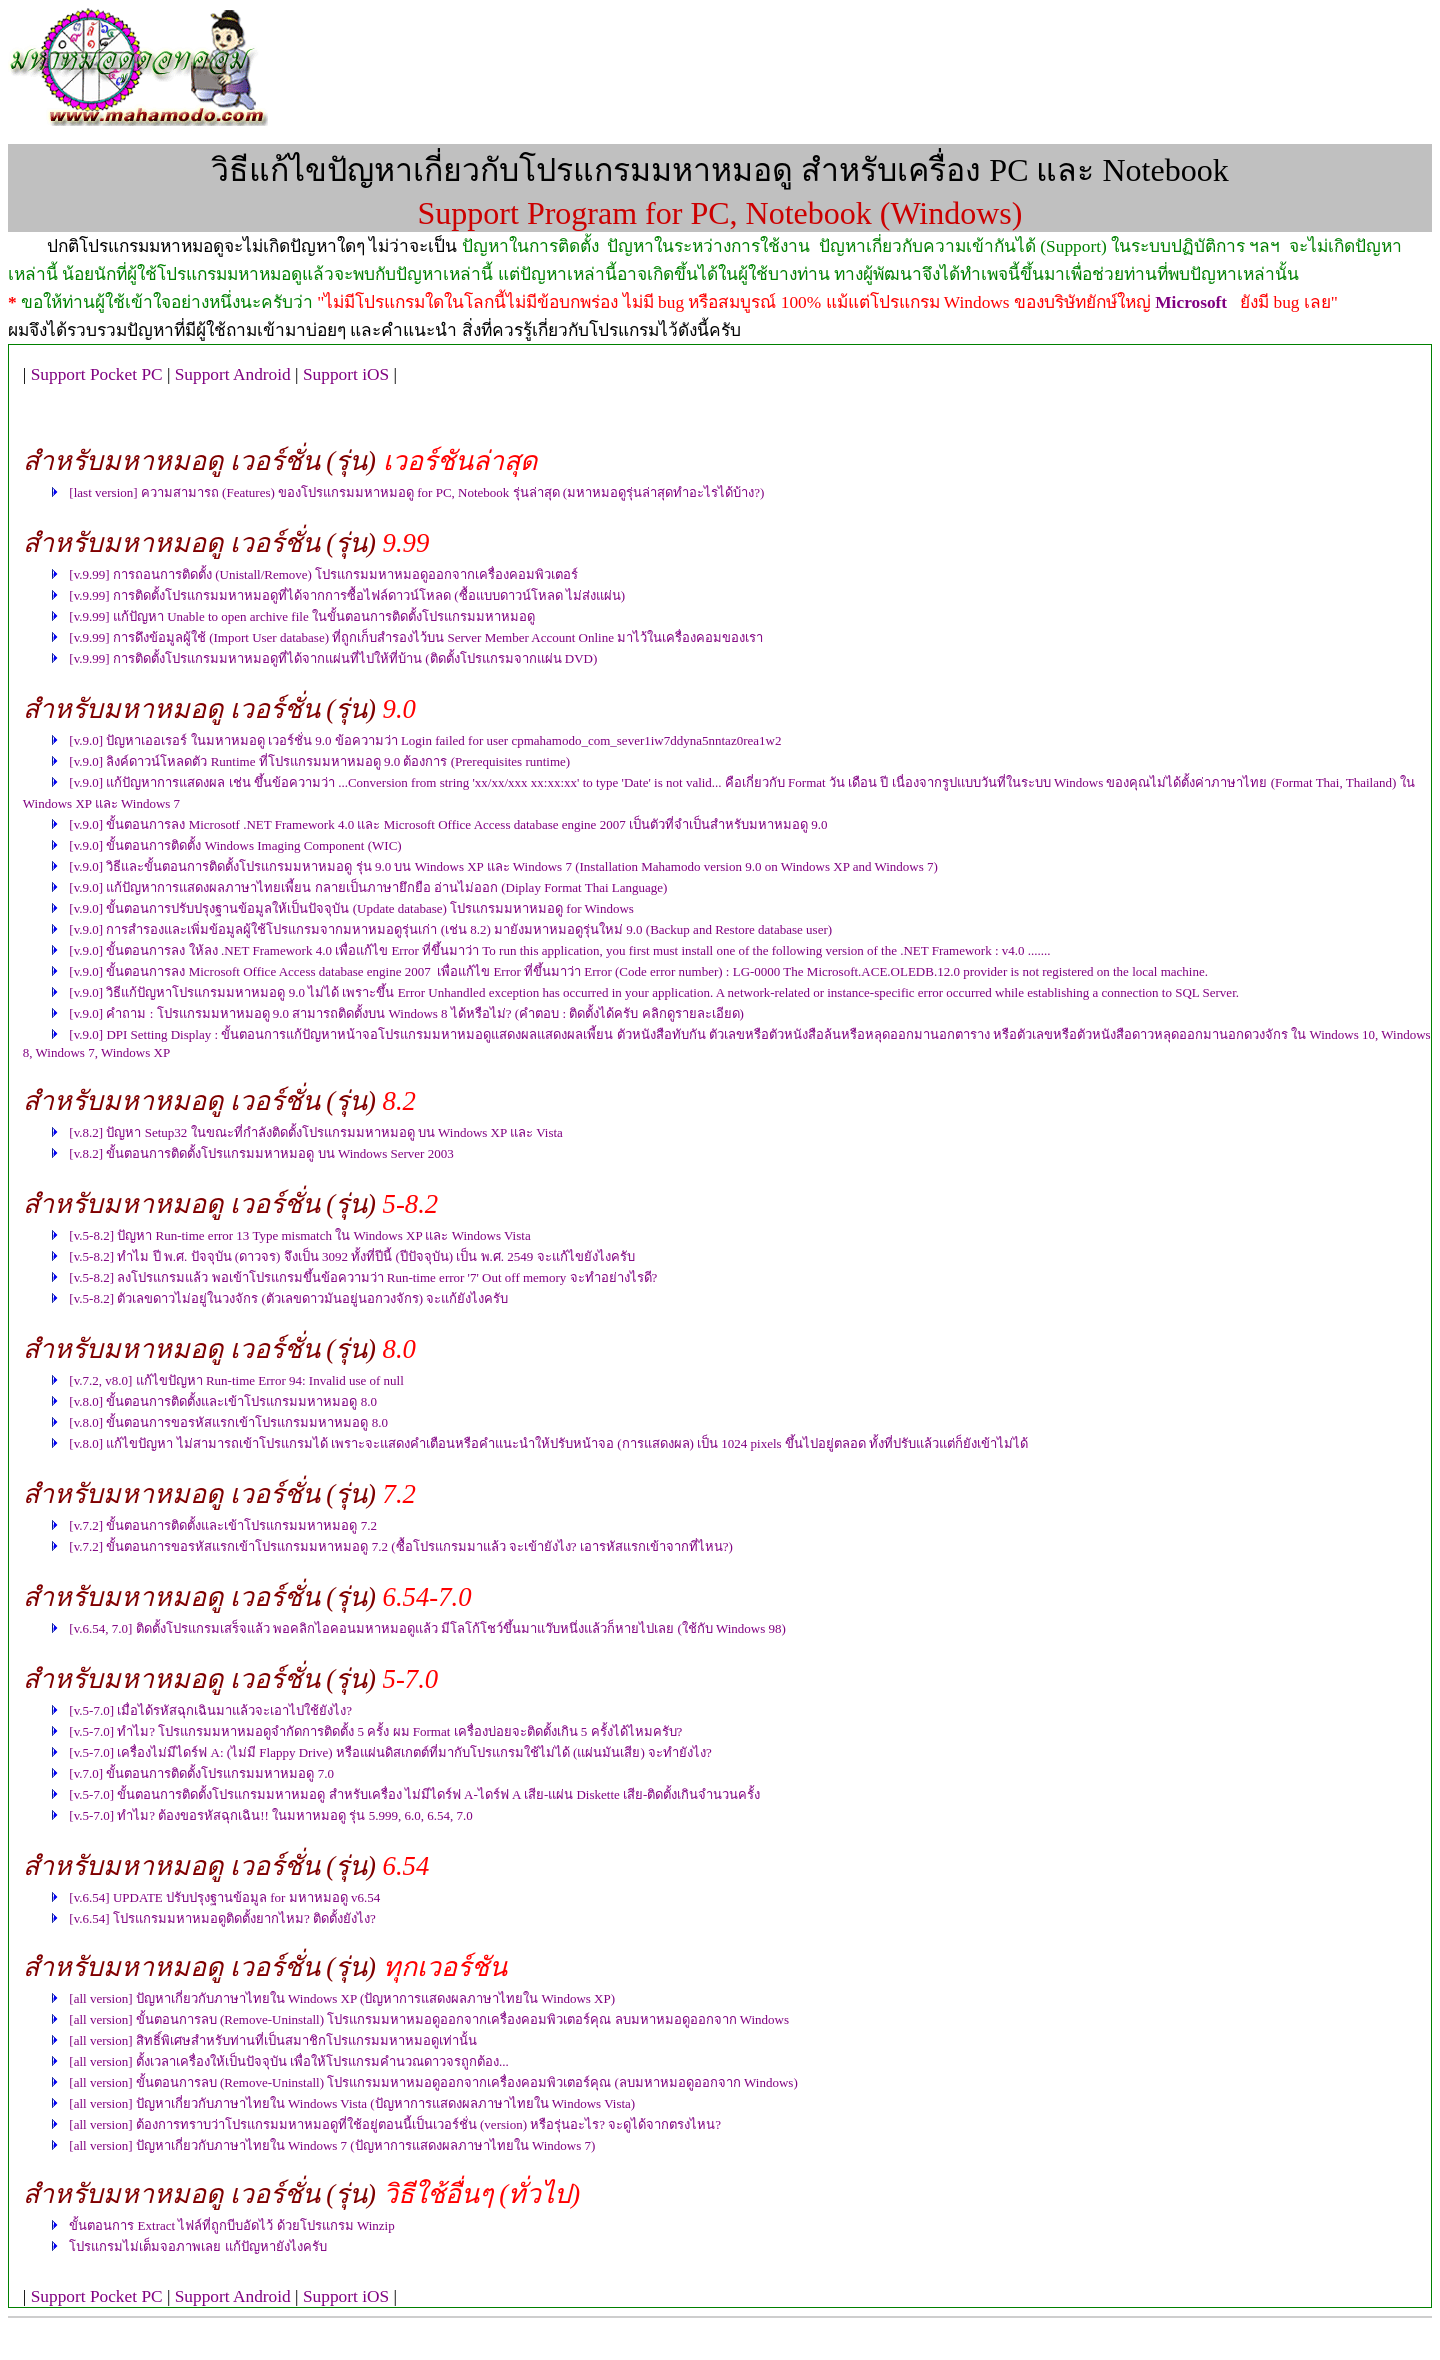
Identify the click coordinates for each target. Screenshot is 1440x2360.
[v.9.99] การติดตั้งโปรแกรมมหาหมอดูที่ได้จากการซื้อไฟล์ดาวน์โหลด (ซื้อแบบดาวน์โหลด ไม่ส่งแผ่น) (347, 595)
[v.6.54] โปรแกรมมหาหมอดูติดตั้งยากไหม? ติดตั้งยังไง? (222, 1918)
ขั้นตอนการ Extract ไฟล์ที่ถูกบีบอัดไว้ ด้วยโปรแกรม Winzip (231, 2225)
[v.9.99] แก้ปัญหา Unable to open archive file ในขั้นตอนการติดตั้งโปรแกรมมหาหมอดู (302, 616)
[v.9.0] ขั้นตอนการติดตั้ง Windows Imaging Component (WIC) (235, 845)
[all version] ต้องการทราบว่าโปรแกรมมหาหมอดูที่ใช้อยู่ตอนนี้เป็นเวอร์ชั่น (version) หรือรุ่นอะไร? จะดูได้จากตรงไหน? (395, 2124)
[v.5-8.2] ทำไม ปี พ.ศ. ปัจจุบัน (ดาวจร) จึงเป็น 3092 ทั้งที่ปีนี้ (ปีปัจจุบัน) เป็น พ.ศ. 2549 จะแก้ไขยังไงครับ (351, 1256)
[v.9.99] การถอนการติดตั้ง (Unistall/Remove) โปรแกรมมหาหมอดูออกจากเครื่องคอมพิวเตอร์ (323, 574)
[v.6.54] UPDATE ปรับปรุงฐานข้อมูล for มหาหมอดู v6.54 (224, 1897)
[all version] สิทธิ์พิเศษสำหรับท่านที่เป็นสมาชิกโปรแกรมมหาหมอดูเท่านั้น (272, 2040)
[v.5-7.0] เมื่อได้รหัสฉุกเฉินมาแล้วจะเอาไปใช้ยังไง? (210, 1710)
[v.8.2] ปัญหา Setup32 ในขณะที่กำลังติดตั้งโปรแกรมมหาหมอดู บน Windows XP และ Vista (316, 1132)
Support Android (233, 374)
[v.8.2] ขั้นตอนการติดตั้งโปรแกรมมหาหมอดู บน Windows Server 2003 (261, 1153)
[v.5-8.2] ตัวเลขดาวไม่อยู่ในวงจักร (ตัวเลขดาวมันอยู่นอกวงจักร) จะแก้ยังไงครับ (288, 1298)
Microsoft (1191, 302)
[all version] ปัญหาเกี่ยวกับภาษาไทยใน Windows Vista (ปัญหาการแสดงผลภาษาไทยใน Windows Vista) (352, 2103)
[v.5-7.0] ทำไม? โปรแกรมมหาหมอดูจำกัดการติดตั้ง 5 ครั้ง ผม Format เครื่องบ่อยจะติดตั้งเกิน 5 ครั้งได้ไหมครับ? (375, 1731)
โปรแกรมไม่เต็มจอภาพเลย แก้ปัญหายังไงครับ (197, 2246)
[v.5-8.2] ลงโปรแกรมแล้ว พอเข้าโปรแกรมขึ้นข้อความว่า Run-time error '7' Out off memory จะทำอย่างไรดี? (363, 1277)
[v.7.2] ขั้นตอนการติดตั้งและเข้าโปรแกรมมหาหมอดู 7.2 (223, 1525)
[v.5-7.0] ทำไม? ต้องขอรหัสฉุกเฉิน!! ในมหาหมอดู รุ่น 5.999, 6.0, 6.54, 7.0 (270, 1815)
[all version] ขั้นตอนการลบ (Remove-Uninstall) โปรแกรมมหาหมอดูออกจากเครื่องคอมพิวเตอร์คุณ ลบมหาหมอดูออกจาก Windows (429, 2019)
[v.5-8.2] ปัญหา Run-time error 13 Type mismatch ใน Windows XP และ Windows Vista (299, 1235)
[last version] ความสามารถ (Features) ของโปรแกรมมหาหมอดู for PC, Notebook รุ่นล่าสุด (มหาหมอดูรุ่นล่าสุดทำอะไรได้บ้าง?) (416, 492)
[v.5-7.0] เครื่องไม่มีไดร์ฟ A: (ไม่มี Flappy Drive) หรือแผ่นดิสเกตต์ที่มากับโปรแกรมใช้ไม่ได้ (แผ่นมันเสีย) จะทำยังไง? (390, 1752)
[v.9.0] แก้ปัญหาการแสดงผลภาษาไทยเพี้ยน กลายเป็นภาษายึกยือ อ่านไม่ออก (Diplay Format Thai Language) (368, 887)
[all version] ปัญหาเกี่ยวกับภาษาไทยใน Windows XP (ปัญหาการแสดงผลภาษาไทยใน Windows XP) (342, 1998)
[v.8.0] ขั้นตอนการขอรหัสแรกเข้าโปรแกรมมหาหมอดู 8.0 (228, 1422)
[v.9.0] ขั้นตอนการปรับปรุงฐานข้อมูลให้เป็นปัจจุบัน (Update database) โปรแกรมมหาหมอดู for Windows (351, 908)
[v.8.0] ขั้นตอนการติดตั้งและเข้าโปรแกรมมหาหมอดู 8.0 (223, 1401)
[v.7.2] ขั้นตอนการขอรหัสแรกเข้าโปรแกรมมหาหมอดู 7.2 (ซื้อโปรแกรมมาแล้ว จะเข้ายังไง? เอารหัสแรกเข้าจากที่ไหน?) (401, 1546)
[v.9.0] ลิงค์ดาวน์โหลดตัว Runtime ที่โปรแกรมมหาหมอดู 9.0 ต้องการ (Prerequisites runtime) (319, 761)
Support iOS (346, 374)
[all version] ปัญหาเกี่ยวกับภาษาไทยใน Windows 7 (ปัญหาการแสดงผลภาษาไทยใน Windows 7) (332, 2145)
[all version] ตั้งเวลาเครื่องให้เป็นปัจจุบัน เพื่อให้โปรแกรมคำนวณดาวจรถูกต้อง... (288, 2061)
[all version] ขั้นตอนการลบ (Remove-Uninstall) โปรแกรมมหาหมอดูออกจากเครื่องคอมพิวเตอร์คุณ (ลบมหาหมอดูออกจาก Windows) (433, 2082)
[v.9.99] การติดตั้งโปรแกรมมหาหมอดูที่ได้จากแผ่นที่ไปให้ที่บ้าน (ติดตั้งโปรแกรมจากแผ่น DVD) (333, 658)
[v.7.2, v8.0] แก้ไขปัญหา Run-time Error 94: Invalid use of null (236, 1380)
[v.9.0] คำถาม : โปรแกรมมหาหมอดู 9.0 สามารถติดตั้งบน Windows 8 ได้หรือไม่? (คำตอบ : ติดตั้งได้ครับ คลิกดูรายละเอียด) (406, 1013)
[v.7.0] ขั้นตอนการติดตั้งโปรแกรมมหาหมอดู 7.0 (201, 1773)
